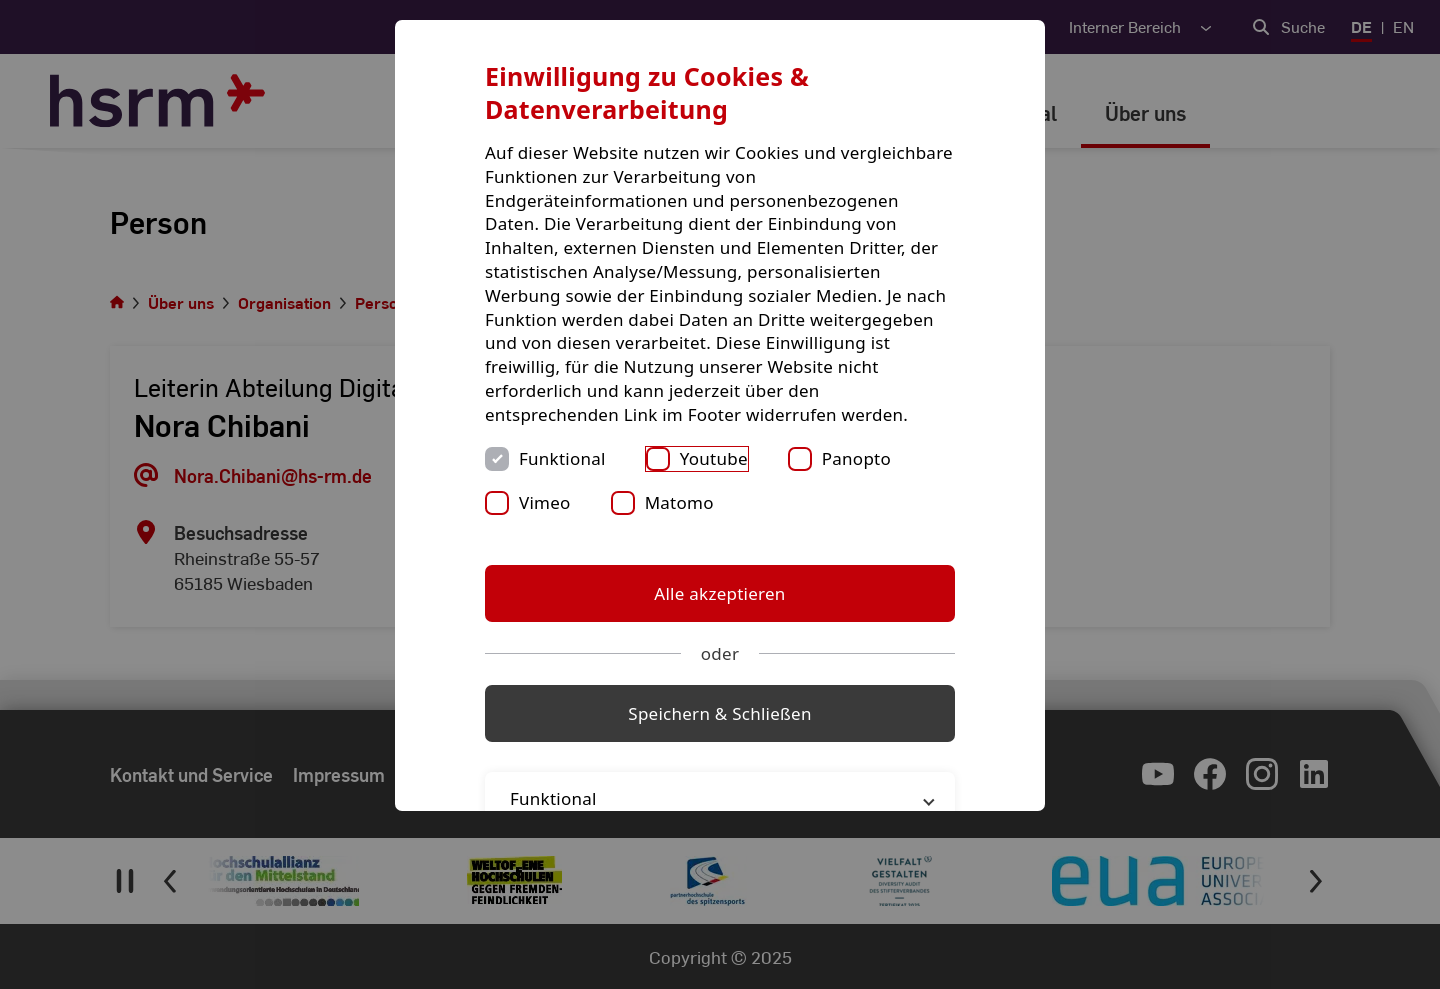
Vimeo (545, 502)
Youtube (714, 458)
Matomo (679, 502)
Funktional (562, 458)
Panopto (856, 458)
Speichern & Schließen (719, 713)
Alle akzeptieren (719, 593)
